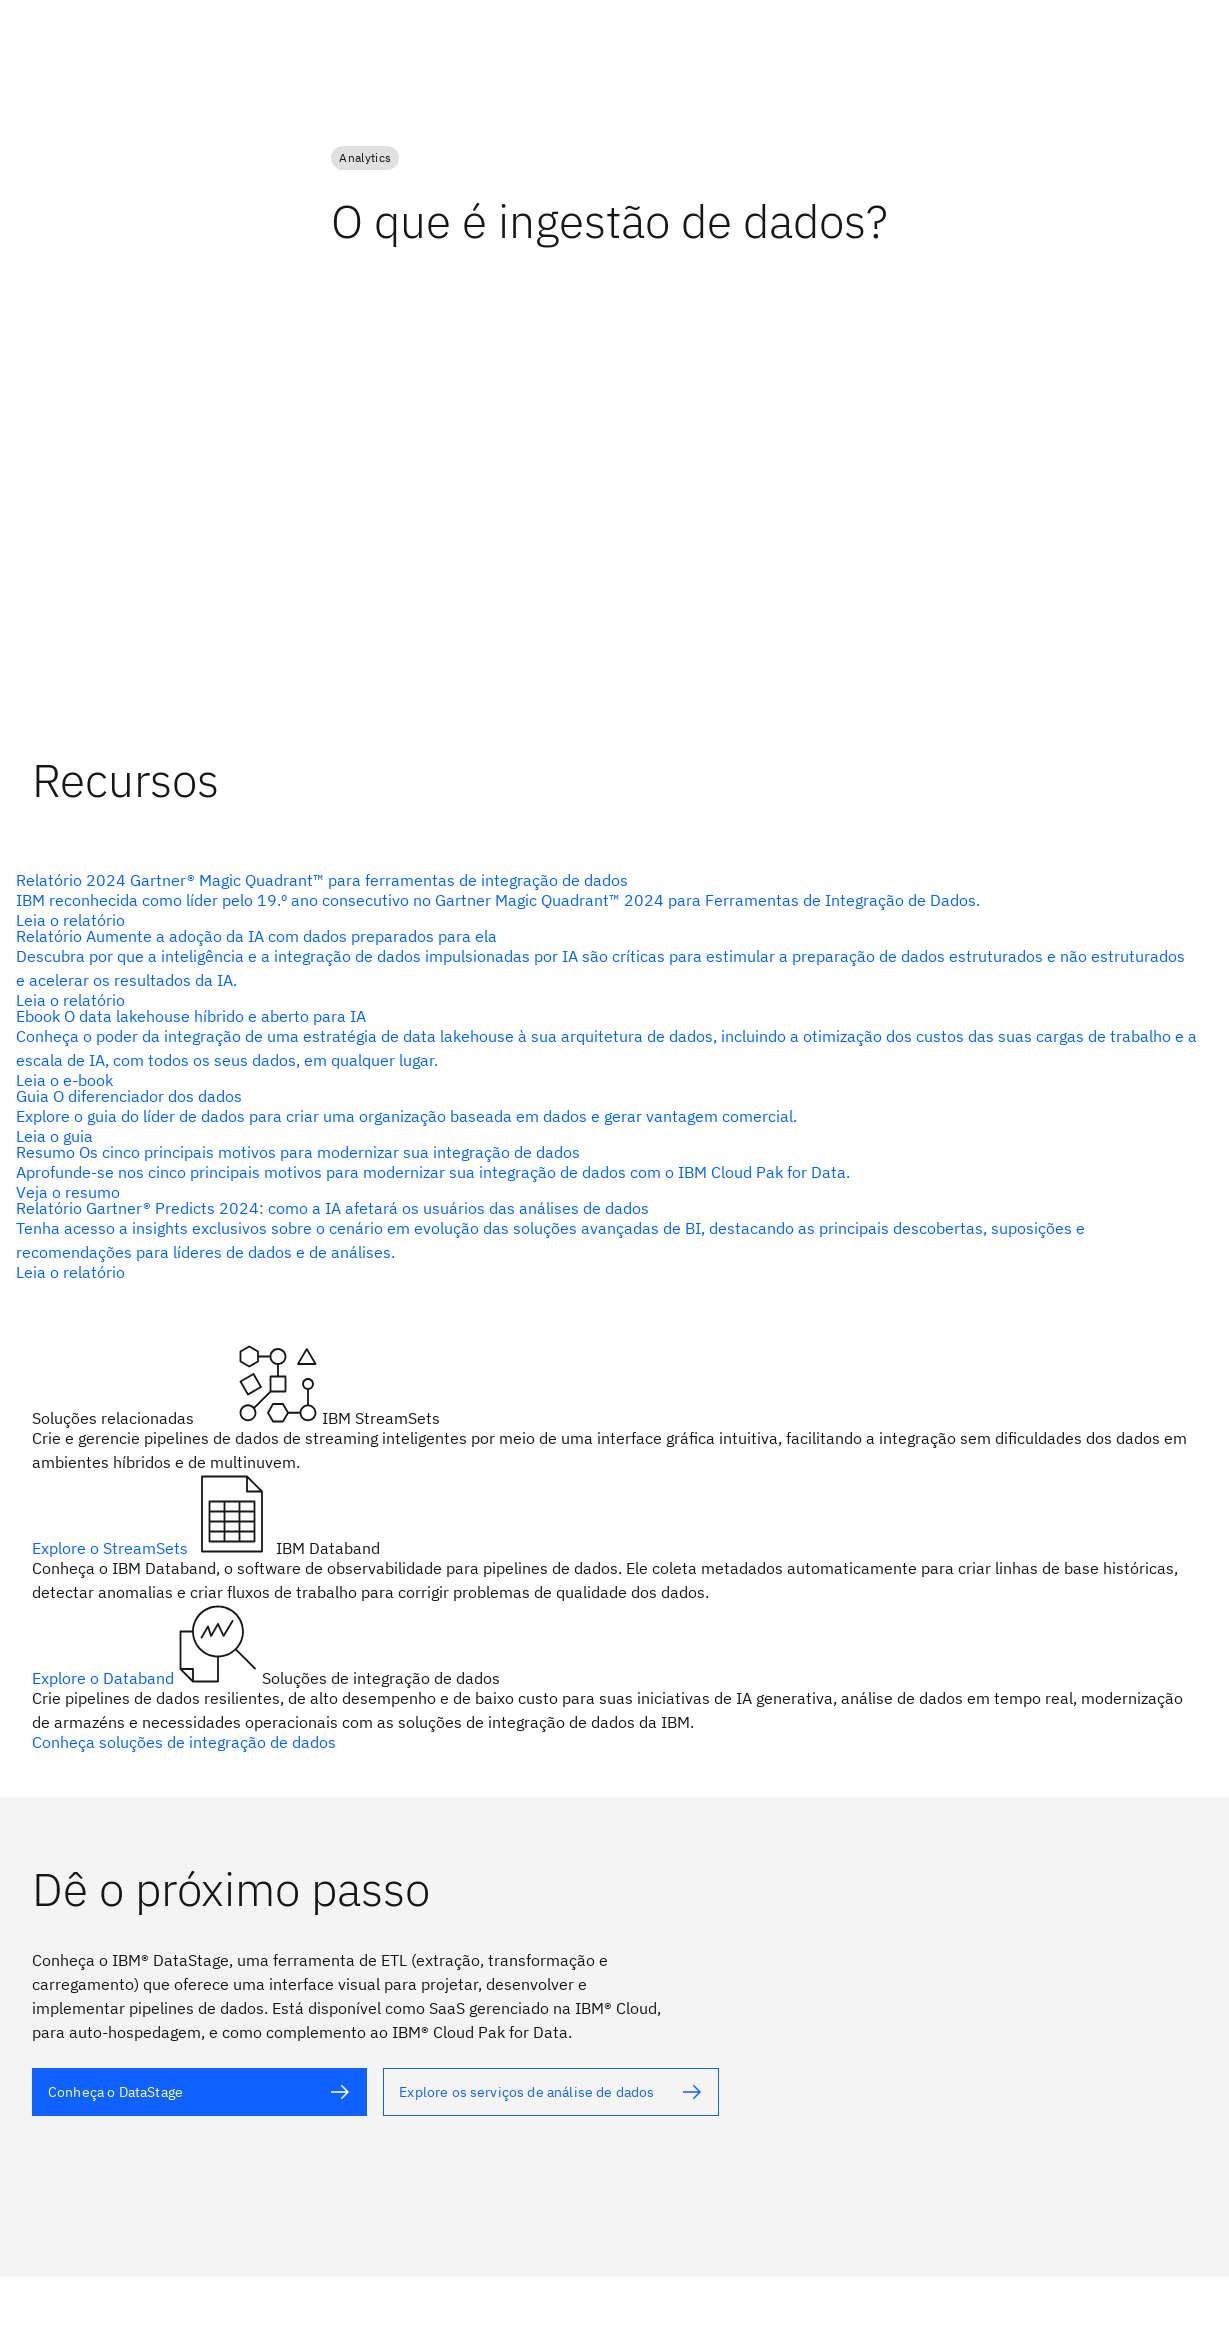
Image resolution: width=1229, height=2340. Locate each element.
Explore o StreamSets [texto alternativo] (112, 1548)
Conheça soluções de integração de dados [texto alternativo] (184, 1742)
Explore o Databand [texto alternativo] (105, 1678)
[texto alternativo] (606, 900)
